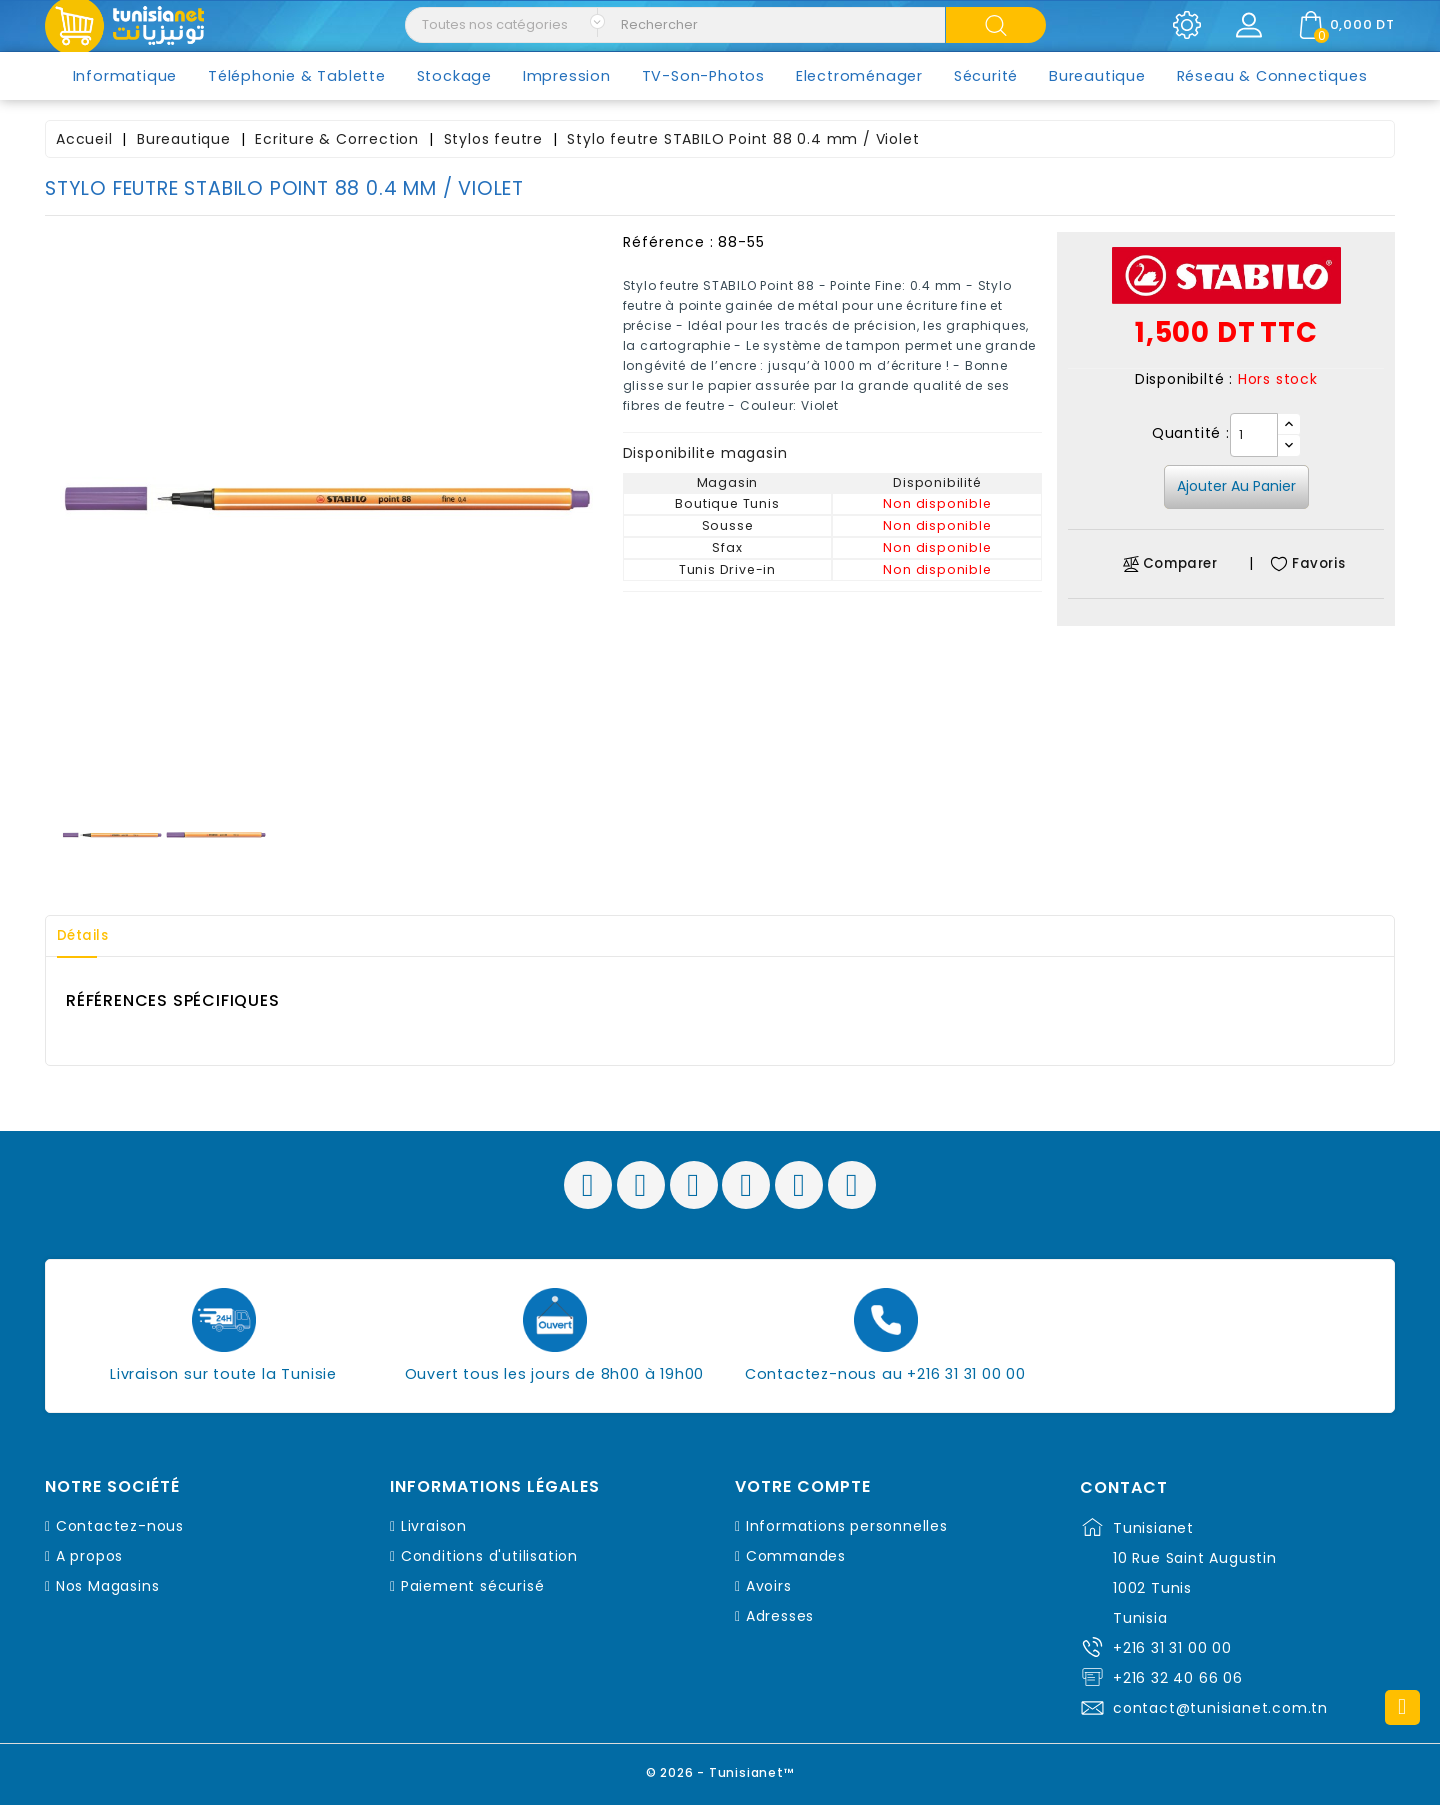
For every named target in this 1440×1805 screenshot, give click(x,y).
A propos (89, 1556)
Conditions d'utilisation (489, 1556)
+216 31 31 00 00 (1172, 1648)
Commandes (796, 1556)
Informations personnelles (847, 1526)
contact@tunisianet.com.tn (1220, 1708)
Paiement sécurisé (473, 1586)
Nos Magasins (108, 1586)
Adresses (780, 1616)
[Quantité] (1254, 435)
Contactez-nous (120, 1526)
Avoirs (769, 1586)
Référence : (668, 242)
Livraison (434, 1526)
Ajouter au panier (1236, 486)
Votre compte (803, 1487)
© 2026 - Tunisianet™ (720, 1769)
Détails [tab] (89, 936)
